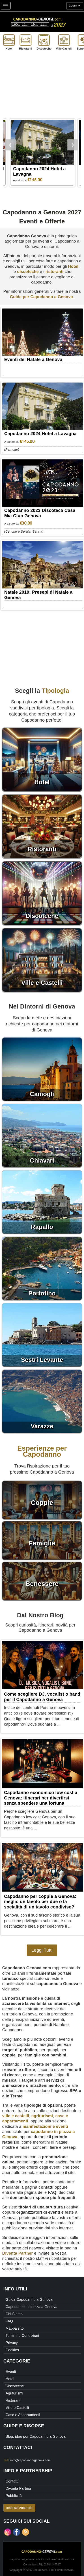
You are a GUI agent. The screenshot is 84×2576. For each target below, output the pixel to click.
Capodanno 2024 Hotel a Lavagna (40, 433)
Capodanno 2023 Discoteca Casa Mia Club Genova (39, 513)
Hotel (73, 266)
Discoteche (15, 2386)
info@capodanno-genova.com (30, 2460)
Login (74, 5)
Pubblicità (14, 2496)
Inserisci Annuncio (19, 2508)
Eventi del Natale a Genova (33, 359)
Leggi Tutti (41, 1950)
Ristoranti (13, 2400)
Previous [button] (10, 144)
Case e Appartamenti (23, 2415)
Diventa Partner (17, 2253)
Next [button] (72, 144)
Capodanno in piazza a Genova (31, 2307)
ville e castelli (15, 2116)
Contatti (12, 2481)
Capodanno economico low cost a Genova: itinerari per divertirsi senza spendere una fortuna (40, 1798)
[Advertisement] (42, 84)
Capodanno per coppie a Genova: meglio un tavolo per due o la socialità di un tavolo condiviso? (40, 1902)
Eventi (11, 2372)
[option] (42, 153)
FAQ (9, 2321)
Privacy (12, 2343)
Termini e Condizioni (22, 2335)
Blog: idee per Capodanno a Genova (36, 2436)
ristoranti (54, 271)
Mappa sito (15, 2328)
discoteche (28, 271)
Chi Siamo (14, 2314)
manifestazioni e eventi (45, 2126)
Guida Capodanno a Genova (29, 2299)
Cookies (12, 2350)
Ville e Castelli (17, 2408)
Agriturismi (14, 2393)
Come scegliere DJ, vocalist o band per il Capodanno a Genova (42, 1697)
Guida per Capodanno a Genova (41, 297)
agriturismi (42, 2116)
